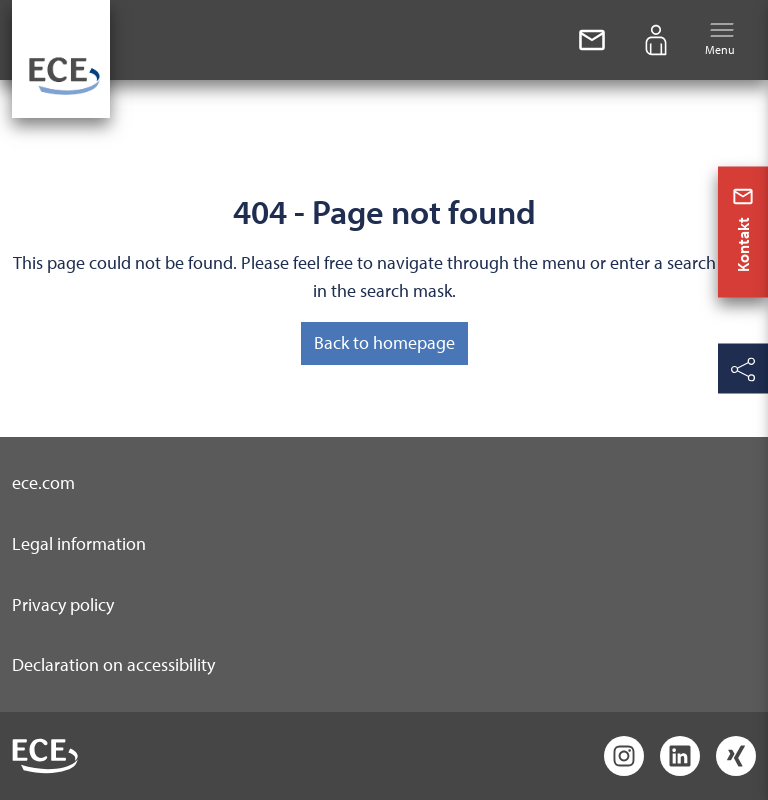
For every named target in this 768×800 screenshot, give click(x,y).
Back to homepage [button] (384, 342)
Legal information (79, 543)
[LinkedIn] (680, 756)
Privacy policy (63, 604)
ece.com (43, 482)
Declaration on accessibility (113, 664)
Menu (720, 38)
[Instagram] (624, 756)
